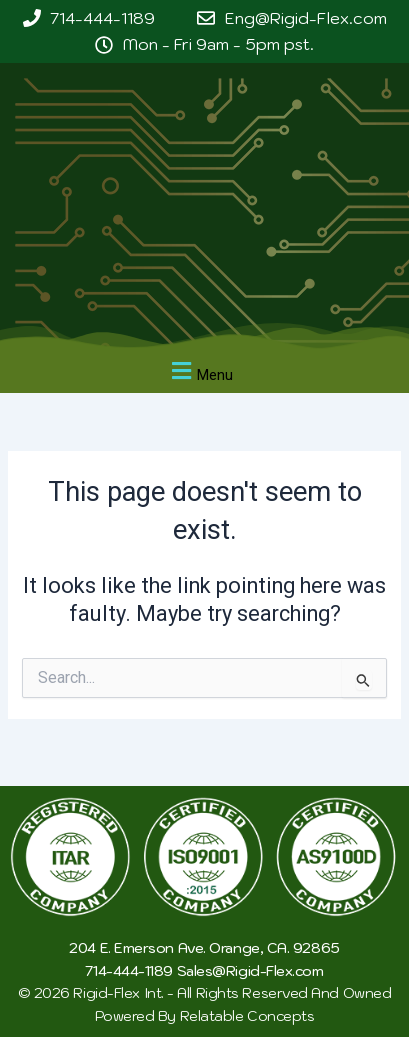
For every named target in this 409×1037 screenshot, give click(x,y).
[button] (199, 371)
